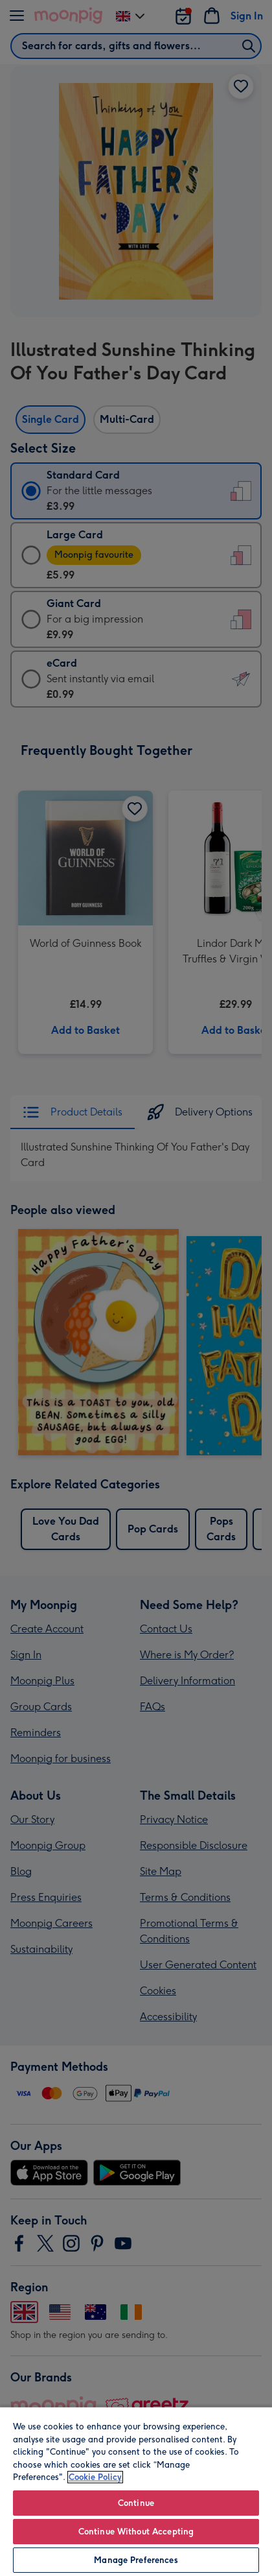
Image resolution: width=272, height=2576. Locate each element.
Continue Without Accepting (136, 2531)
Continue (136, 2503)
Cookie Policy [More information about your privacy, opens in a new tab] (95, 2477)
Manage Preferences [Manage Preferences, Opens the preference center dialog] (135, 2560)
